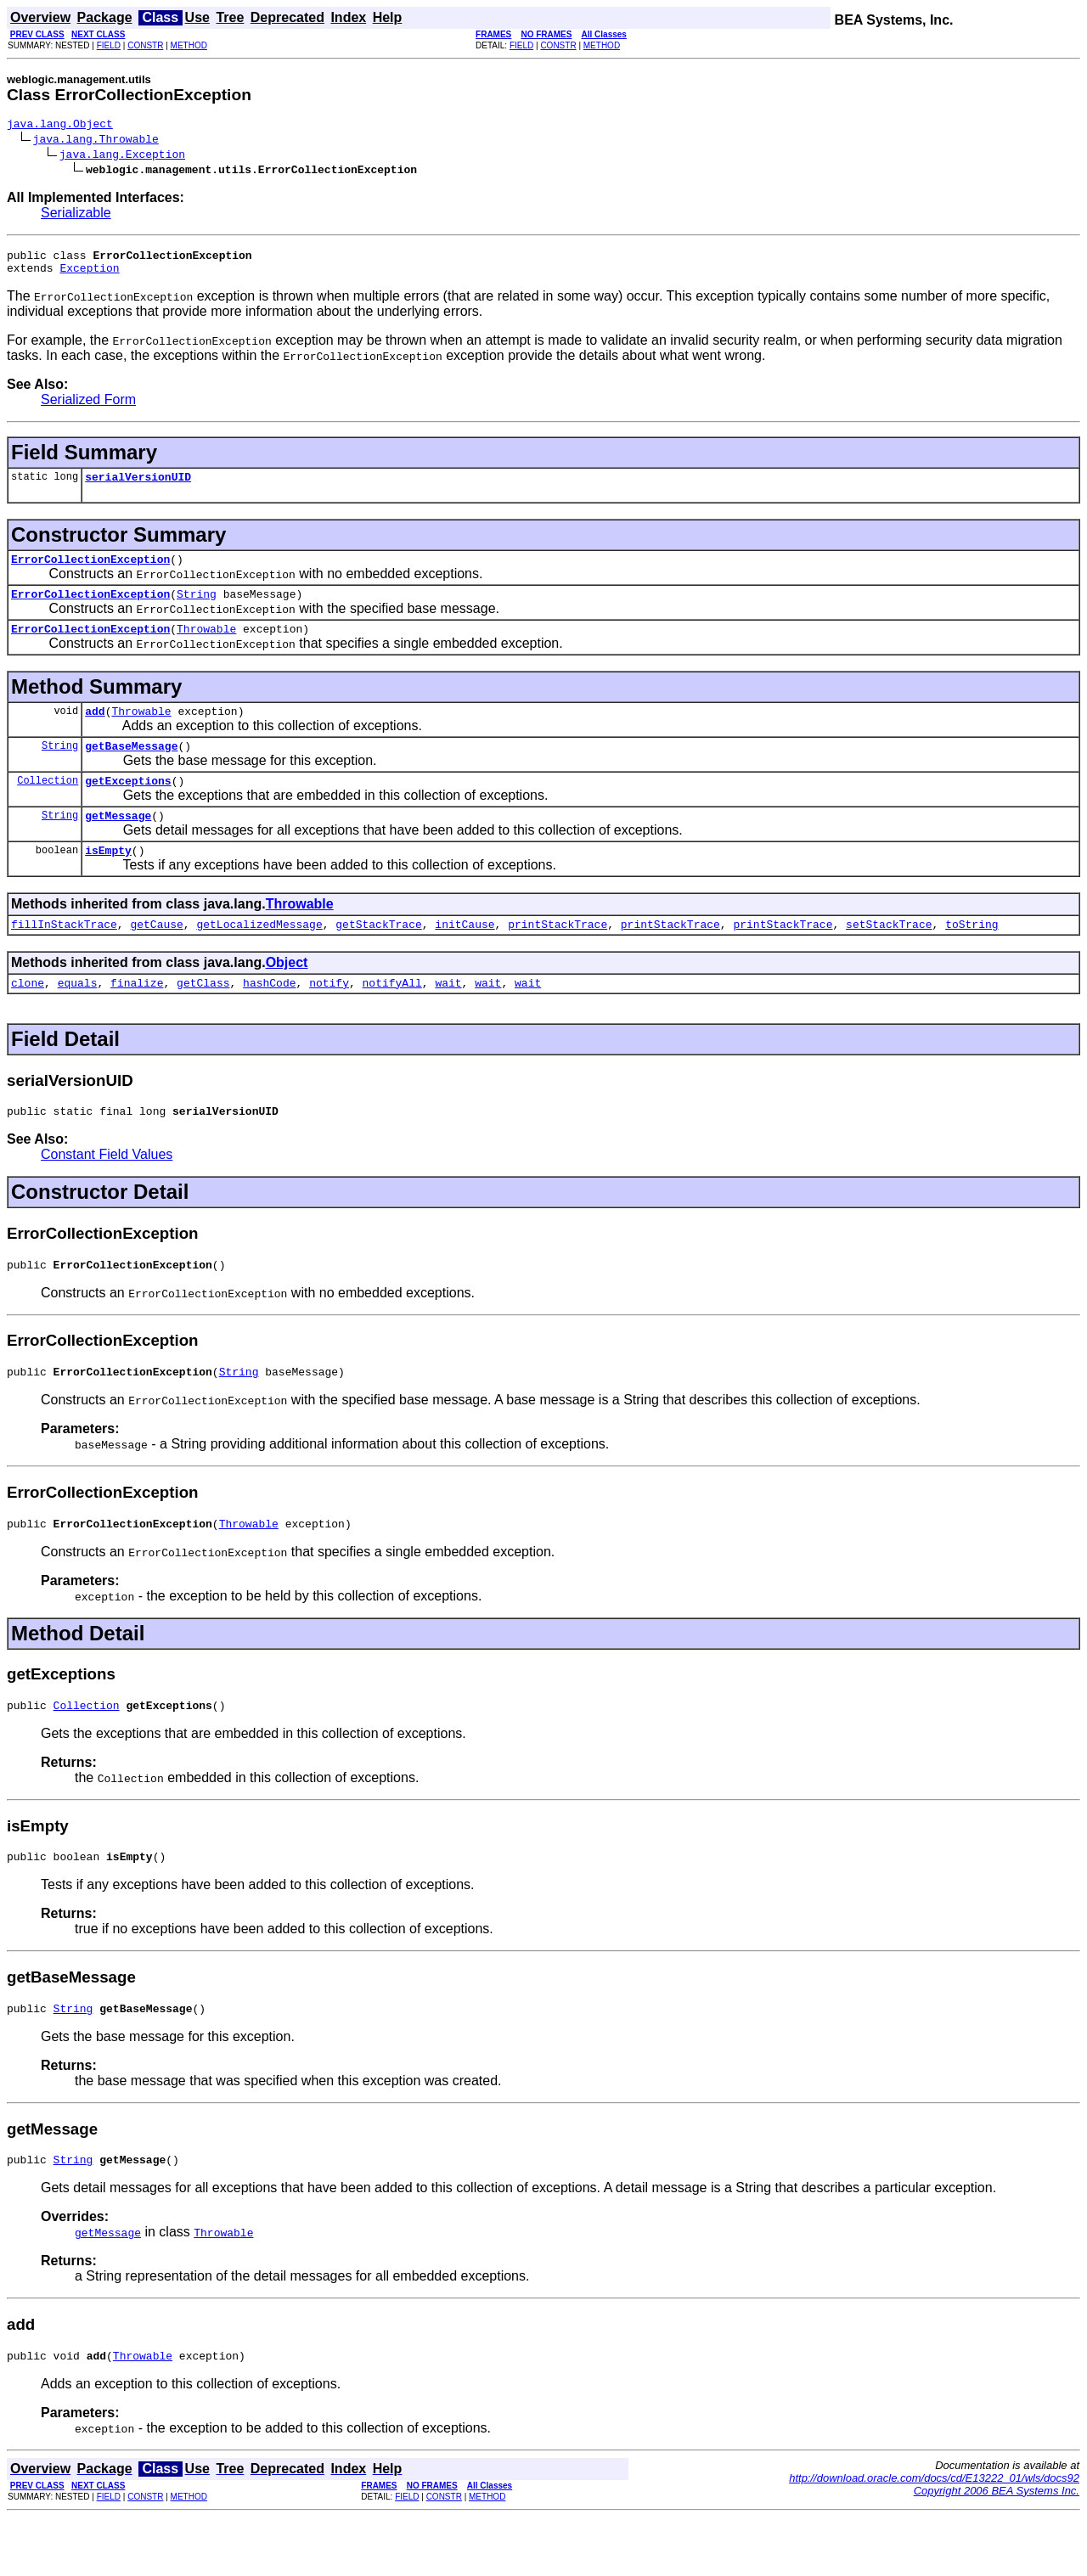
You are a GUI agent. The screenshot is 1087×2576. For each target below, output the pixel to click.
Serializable (76, 215)
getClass (203, 1018)
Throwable (206, 646)
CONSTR (145, 45)
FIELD (109, 45)
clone (27, 1018)
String (197, 608)
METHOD (189, 45)
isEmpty (108, 880)
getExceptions (128, 805)
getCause (156, 957)
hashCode (269, 1018)
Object (287, 995)
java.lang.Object (60, 125)
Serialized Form (88, 407)
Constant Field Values (106, 1192)
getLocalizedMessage (259, 957)
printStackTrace (557, 957)
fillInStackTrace (64, 957)
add (94, 731)
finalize (136, 1018)
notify (329, 1018)
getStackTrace (378, 957)
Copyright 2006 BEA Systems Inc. (996, 2549)
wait (448, 1018)
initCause (464, 957)
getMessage (118, 843)
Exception (89, 275)
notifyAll (392, 1018)
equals (78, 1018)
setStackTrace (889, 957)
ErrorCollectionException (90, 571)
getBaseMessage (131, 768)
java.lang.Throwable (96, 141)
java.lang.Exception (122, 156)
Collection (47, 805)
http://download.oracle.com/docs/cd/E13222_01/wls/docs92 (934, 2536)
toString (971, 957)
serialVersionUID (138, 486)
